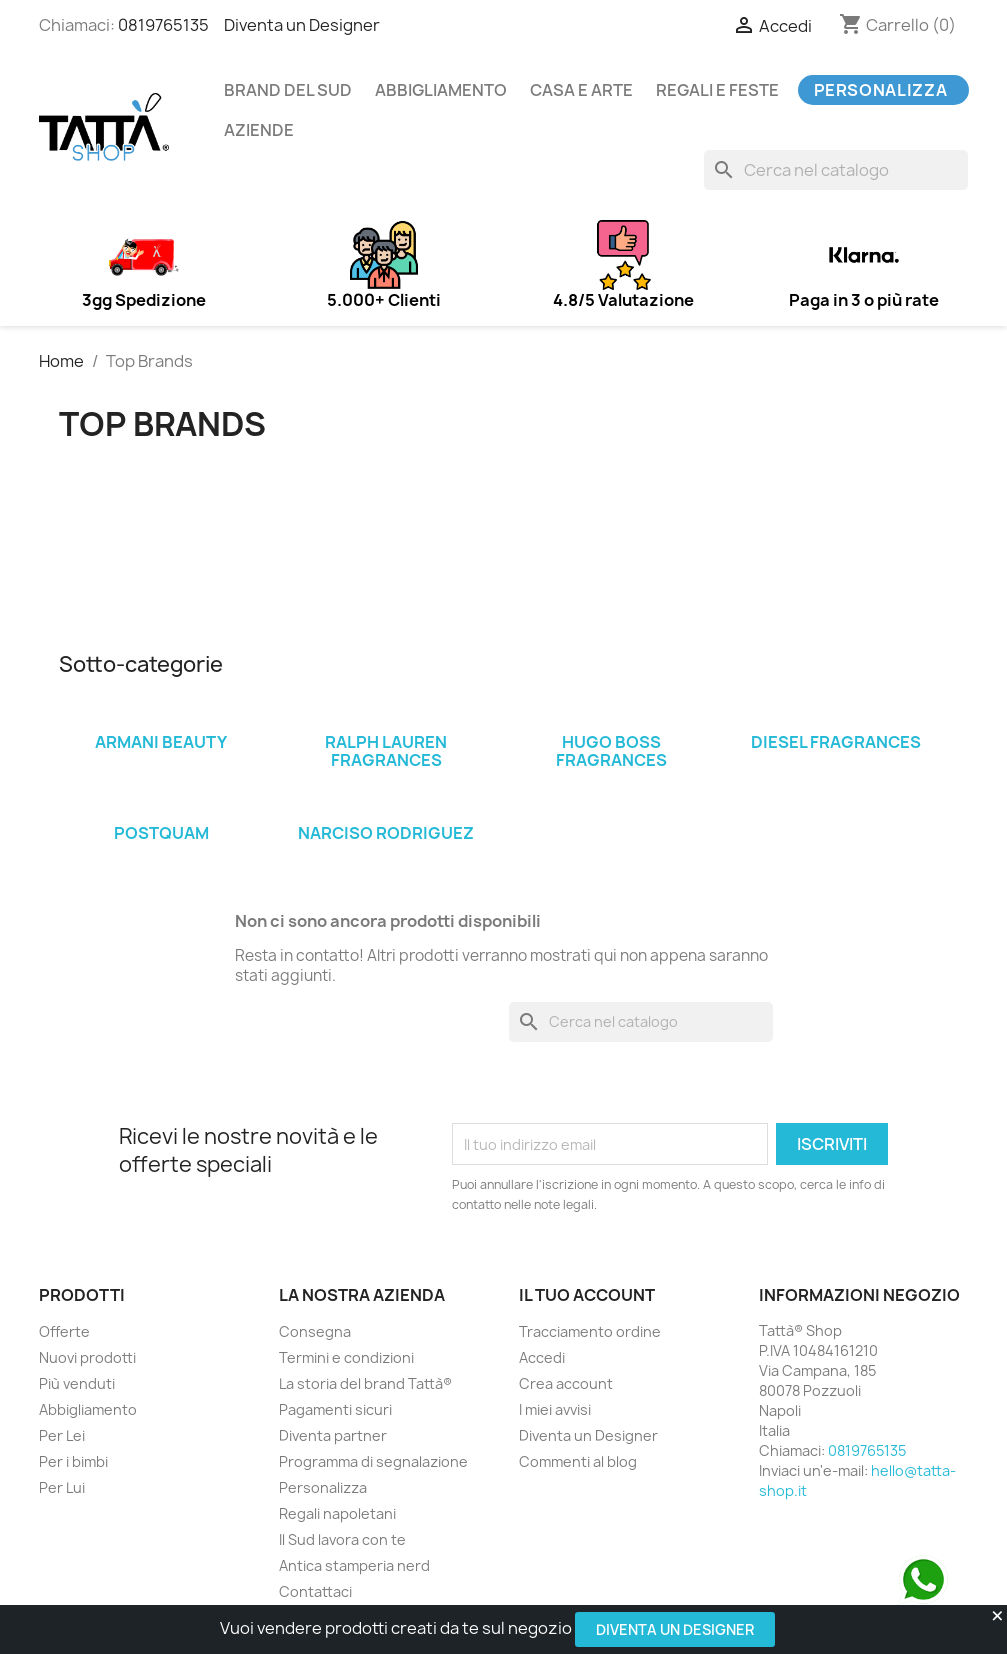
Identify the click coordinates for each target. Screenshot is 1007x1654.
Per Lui (62, 1487)
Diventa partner (333, 1435)
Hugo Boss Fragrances (611, 751)
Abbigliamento (441, 90)
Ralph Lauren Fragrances (386, 751)
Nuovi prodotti (87, 1357)
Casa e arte (581, 90)
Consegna (315, 1331)
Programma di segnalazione (373, 1461)
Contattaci (315, 1591)
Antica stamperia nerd (354, 1565)
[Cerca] (836, 170)
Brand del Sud (288, 90)
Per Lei (62, 1435)
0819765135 (163, 25)
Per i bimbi (73, 1461)
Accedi (542, 1357)
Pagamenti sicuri (335, 1409)
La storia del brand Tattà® (365, 1383)
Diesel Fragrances (836, 742)
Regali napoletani (337, 1513)
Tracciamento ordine (590, 1331)
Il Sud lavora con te (342, 1539)
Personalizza (881, 90)
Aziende (259, 130)
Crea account (566, 1383)
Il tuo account (587, 1295)
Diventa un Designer (675, 1629)
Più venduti (77, 1383)
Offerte (64, 1331)
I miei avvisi (555, 1409)
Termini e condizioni (346, 1357)
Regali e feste (717, 90)
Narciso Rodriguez (386, 833)
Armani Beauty (161, 742)
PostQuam (161, 833)
